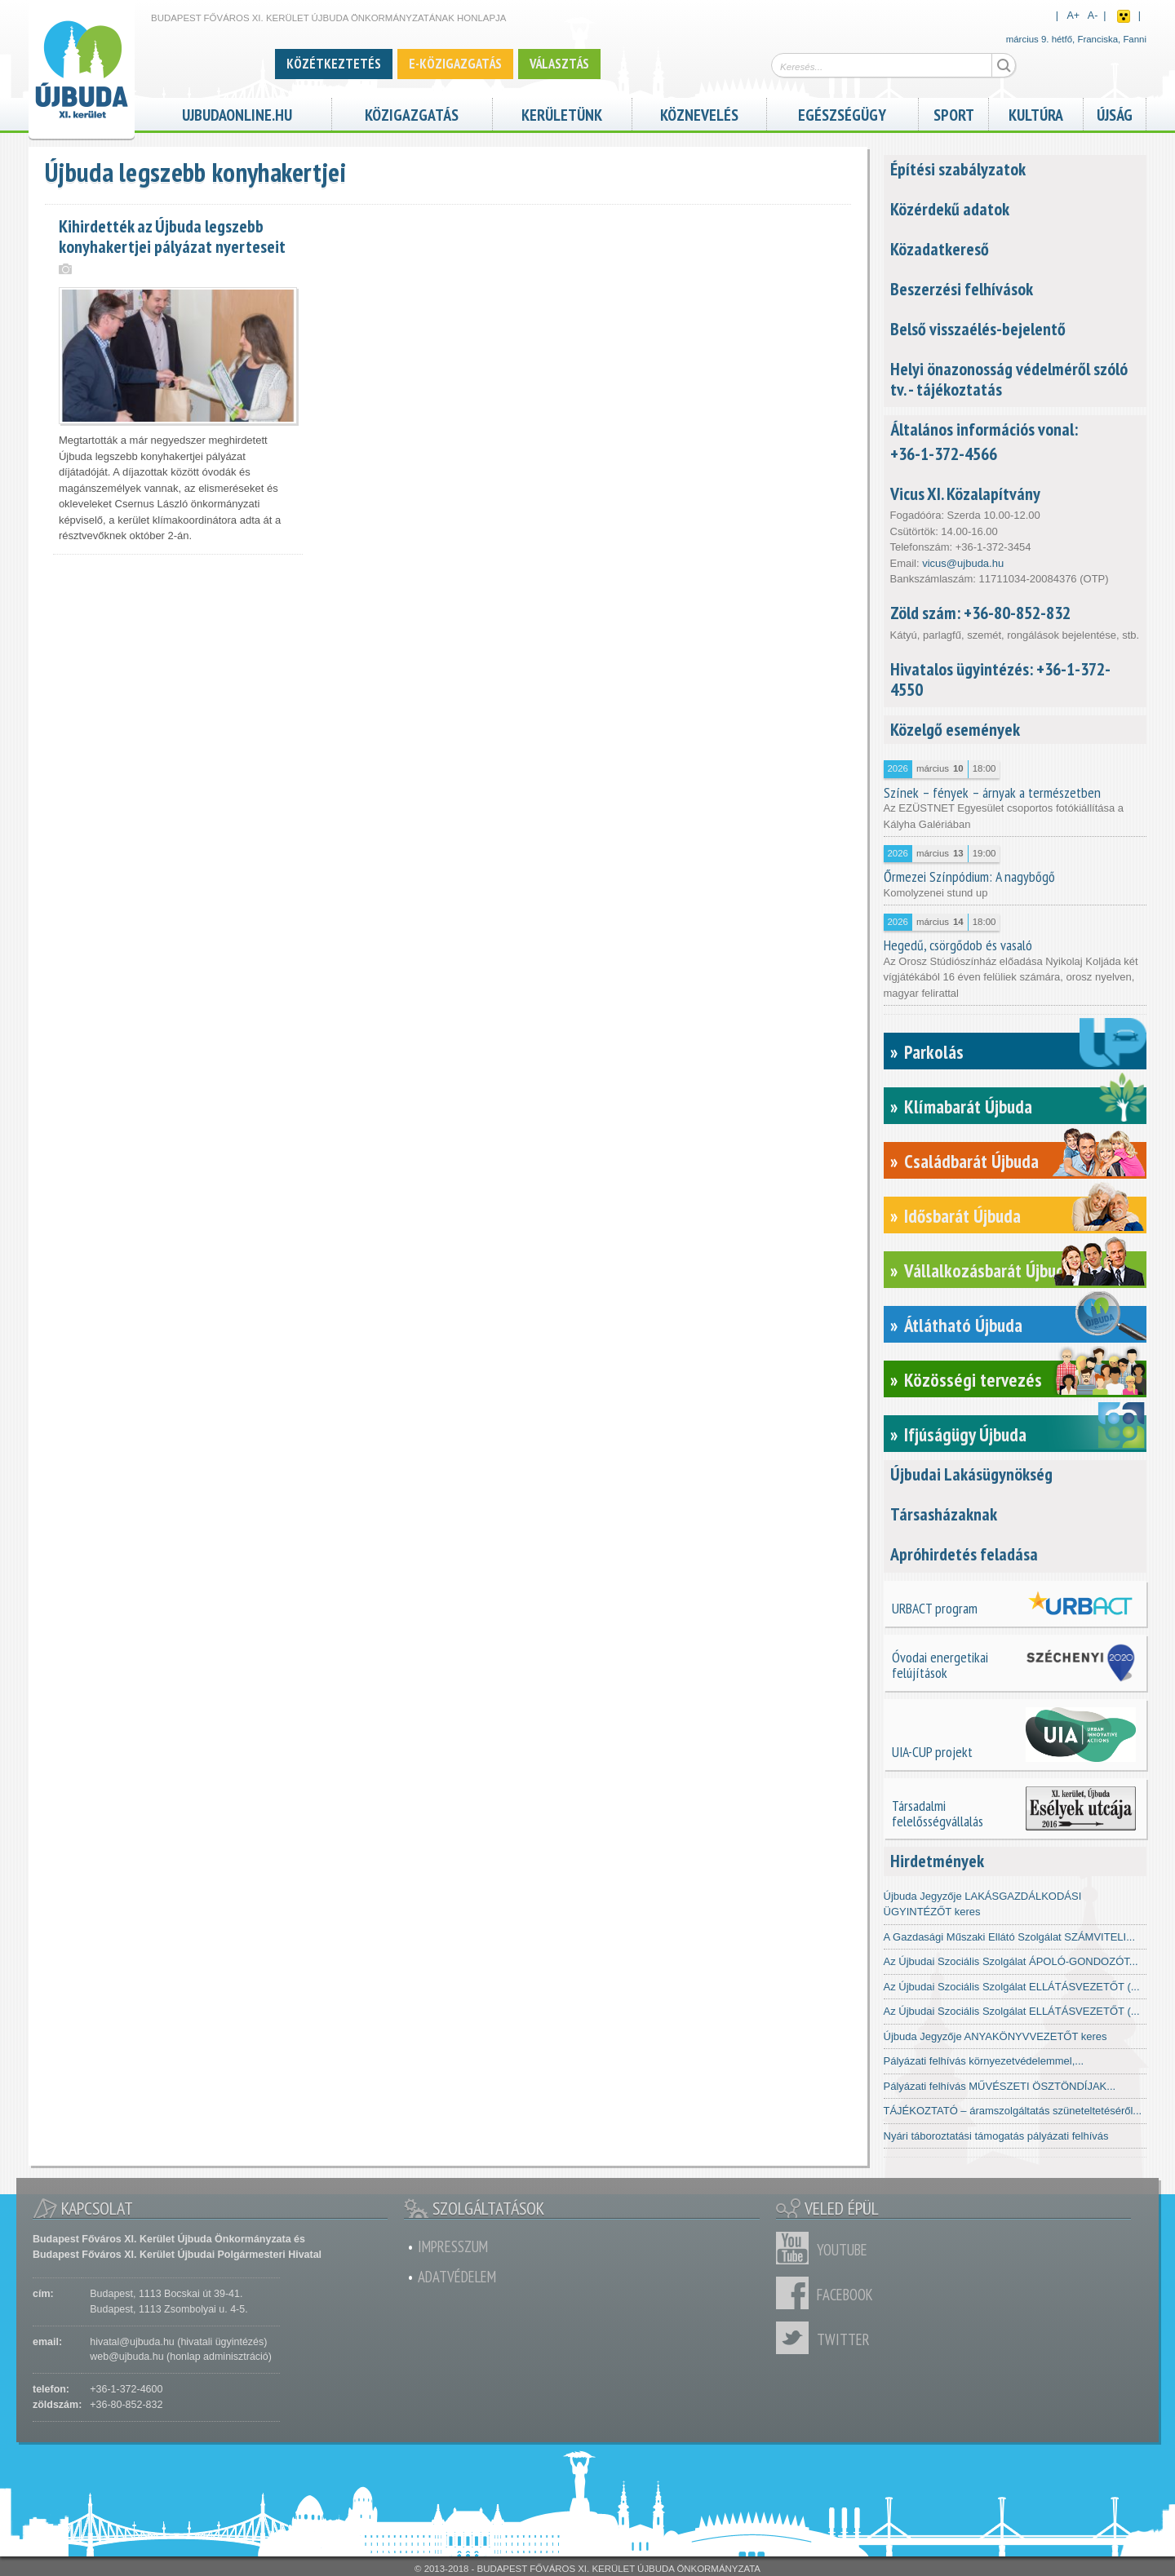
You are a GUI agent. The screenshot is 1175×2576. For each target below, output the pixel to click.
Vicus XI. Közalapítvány (965, 493)
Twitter (796, 2337)
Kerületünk (561, 113)
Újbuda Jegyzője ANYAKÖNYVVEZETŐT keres (995, 2036)
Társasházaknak (943, 1514)
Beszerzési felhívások (961, 288)
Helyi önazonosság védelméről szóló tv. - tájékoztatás (1009, 379)
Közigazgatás (412, 113)
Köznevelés (699, 113)
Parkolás (934, 1052)
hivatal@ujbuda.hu (132, 2342)
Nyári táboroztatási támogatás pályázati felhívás (996, 2136)
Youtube (796, 2248)
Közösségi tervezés (973, 1380)
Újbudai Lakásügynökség (971, 1474)
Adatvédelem (457, 2276)
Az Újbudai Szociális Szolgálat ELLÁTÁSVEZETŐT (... (1012, 1987)
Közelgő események (955, 729)
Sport (953, 113)
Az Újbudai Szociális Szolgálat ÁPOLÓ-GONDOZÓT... (1011, 1961)
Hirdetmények (937, 1860)
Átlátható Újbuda (963, 1325)
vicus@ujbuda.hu (963, 563)
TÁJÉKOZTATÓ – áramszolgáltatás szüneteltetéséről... (1013, 2111)
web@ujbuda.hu (126, 2356)
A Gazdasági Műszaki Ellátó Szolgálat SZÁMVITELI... (1010, 1937)
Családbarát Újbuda (971, 1161)
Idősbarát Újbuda (962, 1216)
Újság (1115, 113)
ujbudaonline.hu (237, 113)
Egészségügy (842, 113)
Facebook (796, 2293)
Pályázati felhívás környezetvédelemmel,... (984, 2061)
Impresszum (453, 2246)
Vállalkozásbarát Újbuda (988, 1270)
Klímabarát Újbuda (968, 1106)
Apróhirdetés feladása (964, 1554)
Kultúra (1036, 113)
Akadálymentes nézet (1124, 16)
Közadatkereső (939, 248)
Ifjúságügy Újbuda (965, 1434)
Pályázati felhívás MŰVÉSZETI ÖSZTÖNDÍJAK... (1000, 2086)
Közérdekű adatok (949, 208)
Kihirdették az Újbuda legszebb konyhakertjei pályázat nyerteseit (172, 236)
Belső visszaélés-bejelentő (978, 328)
